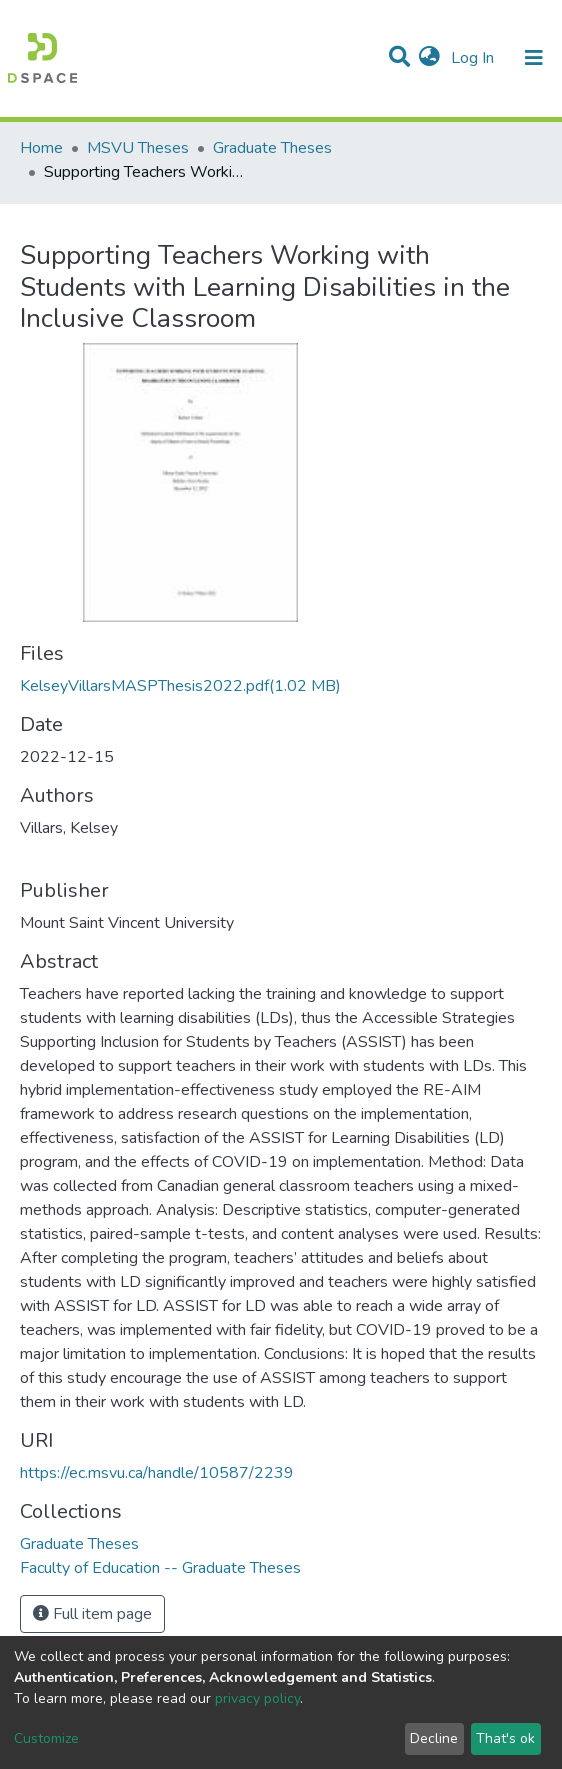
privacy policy (257, 1698)
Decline (434, 1738)
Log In (474, 58)
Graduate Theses (272, 148)
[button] (429, 58)
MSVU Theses (138, 148)
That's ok (505, 1738)
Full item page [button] (92, 1614)
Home (41, 148)
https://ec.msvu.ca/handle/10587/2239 (157, 1473)
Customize (46, 1738)
